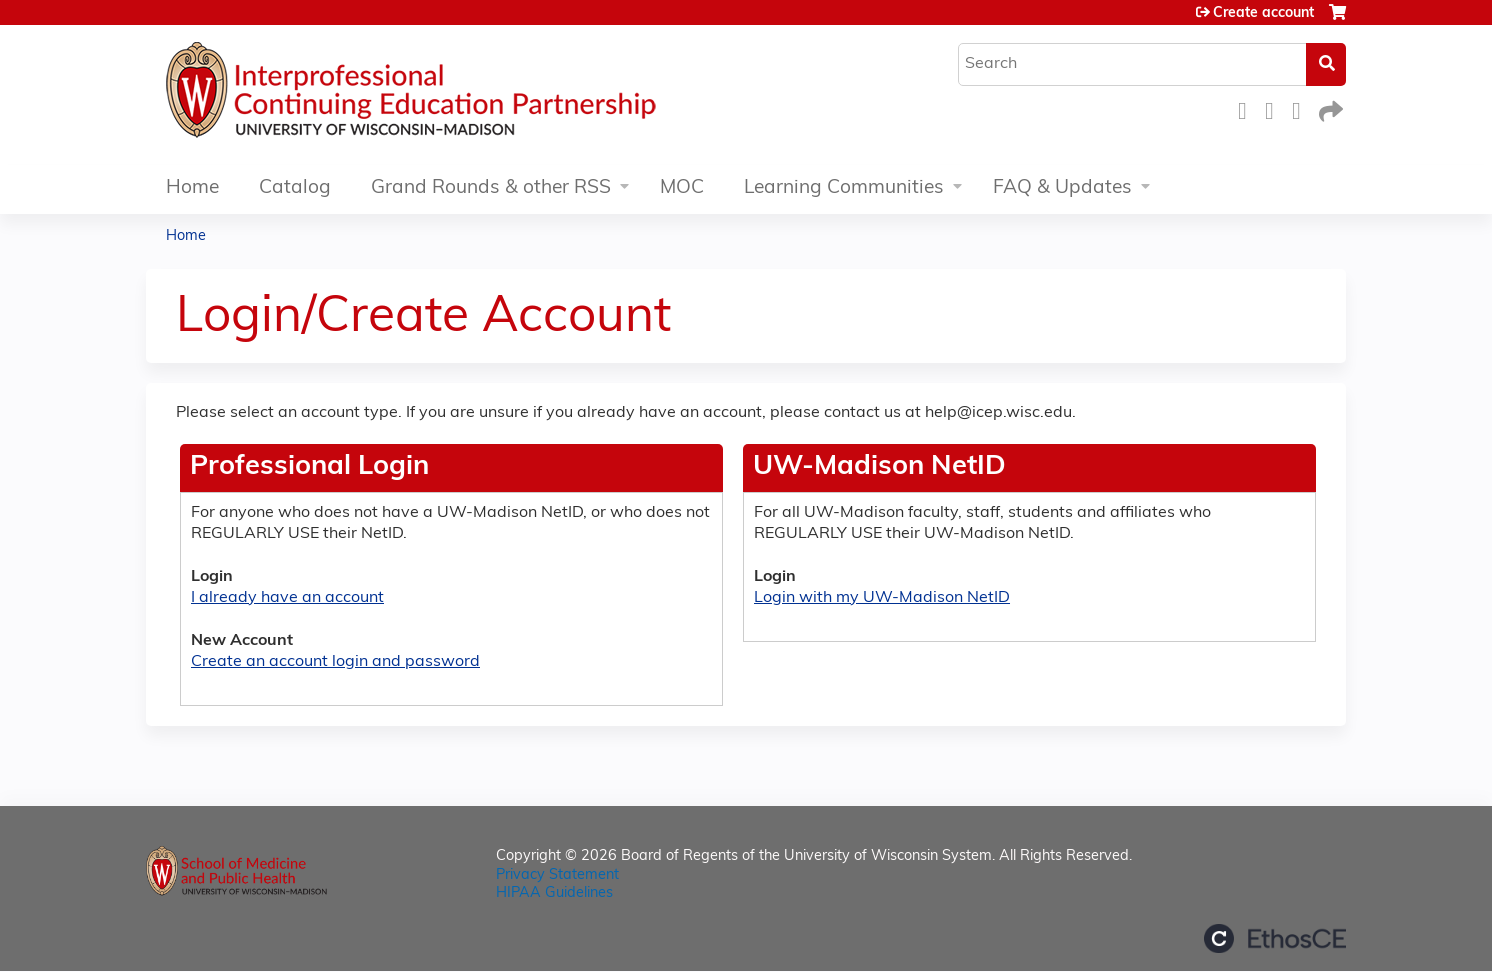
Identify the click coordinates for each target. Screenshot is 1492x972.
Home (192, 188)
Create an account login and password (335, 662)
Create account (1263, 13)
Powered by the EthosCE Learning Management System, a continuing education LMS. (1275, 938)
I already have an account (287, 598)
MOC (682, 188)
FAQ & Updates (1062, 188)
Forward (1329, 108)
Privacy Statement (557, 875)
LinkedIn (1302, 108)
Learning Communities (844, 188)
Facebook (1248, 108)
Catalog (295, 188)
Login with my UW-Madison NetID (882, 598)
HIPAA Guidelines (554, 893)
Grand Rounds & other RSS (491, 188)
